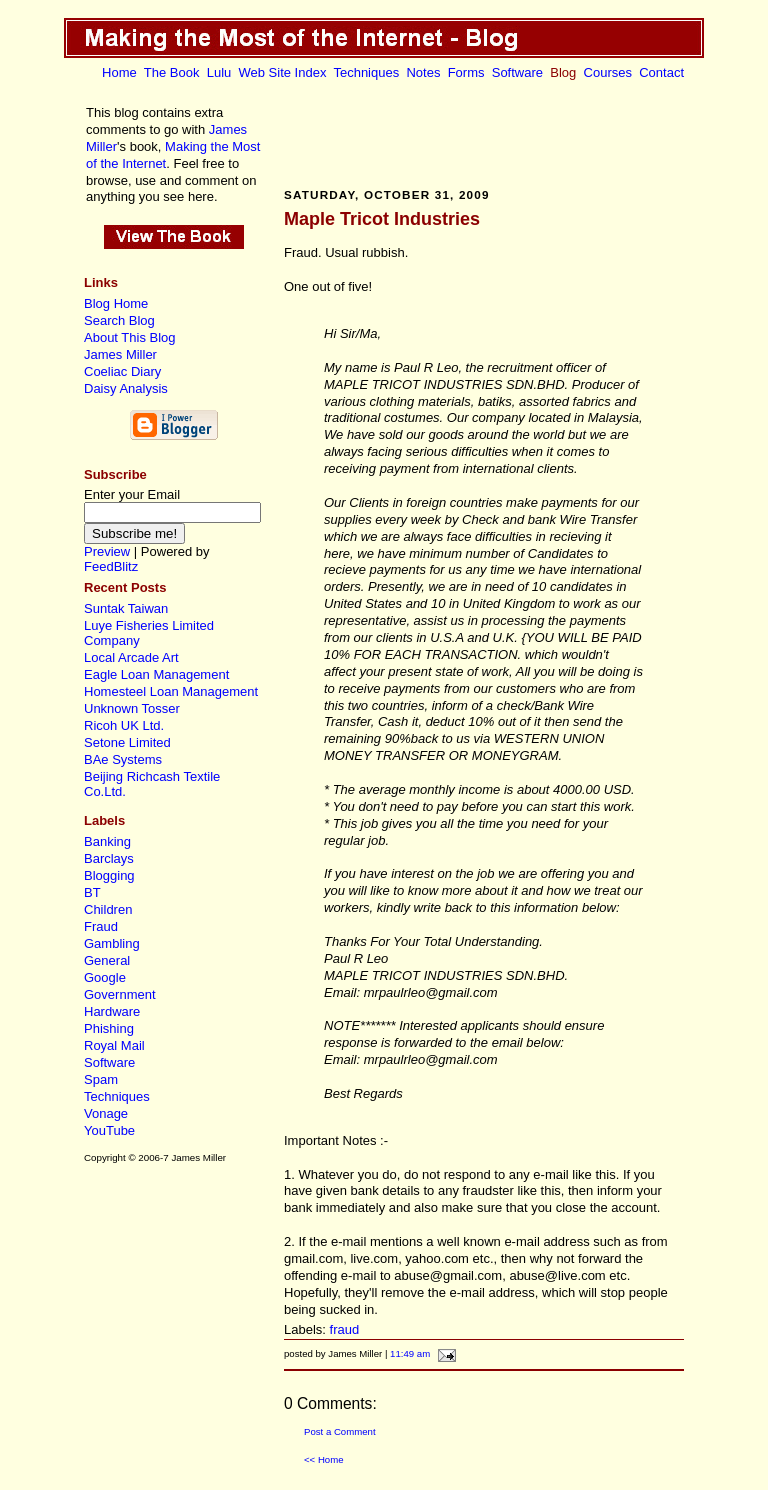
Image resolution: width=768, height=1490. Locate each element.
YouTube (109, 1130)
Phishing (109, 1028)
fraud (345, 1329)
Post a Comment (340, 1431)
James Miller (120, 354)
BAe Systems (123, 759)
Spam (101, 1079)
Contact (661, 72)
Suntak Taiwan (126, 608)
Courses (608, 72)
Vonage (106, 1113)
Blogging (109, 875)
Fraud (101, 926)
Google (105, 977)
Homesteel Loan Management (171, 691)
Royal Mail (114, 1045)
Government (120, 994)
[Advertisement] (484, 133)
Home (119, 72)
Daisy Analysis (126, 388)
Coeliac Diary (122, 371)
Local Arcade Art (131, 657)
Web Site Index (283, 72)
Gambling (112, 943)
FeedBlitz (111, 566)
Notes (423, 72)
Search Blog (119, 320)
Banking (107, 841)
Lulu (219, 72)
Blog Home (116, 303)
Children (108, 909)
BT (92, 892)
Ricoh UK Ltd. (124, 725)
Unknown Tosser (132, 708)
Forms (466, 72)
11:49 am (410, 1353)
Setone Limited (127, 742)
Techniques (366, 72)
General (107, 960)
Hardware (112, 1011)
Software (517, 72)
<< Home (324, 1459)
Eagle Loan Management (156, 674)
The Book (172, 72)
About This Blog (130, 337)
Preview (107, 551)
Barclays (109, 858)
